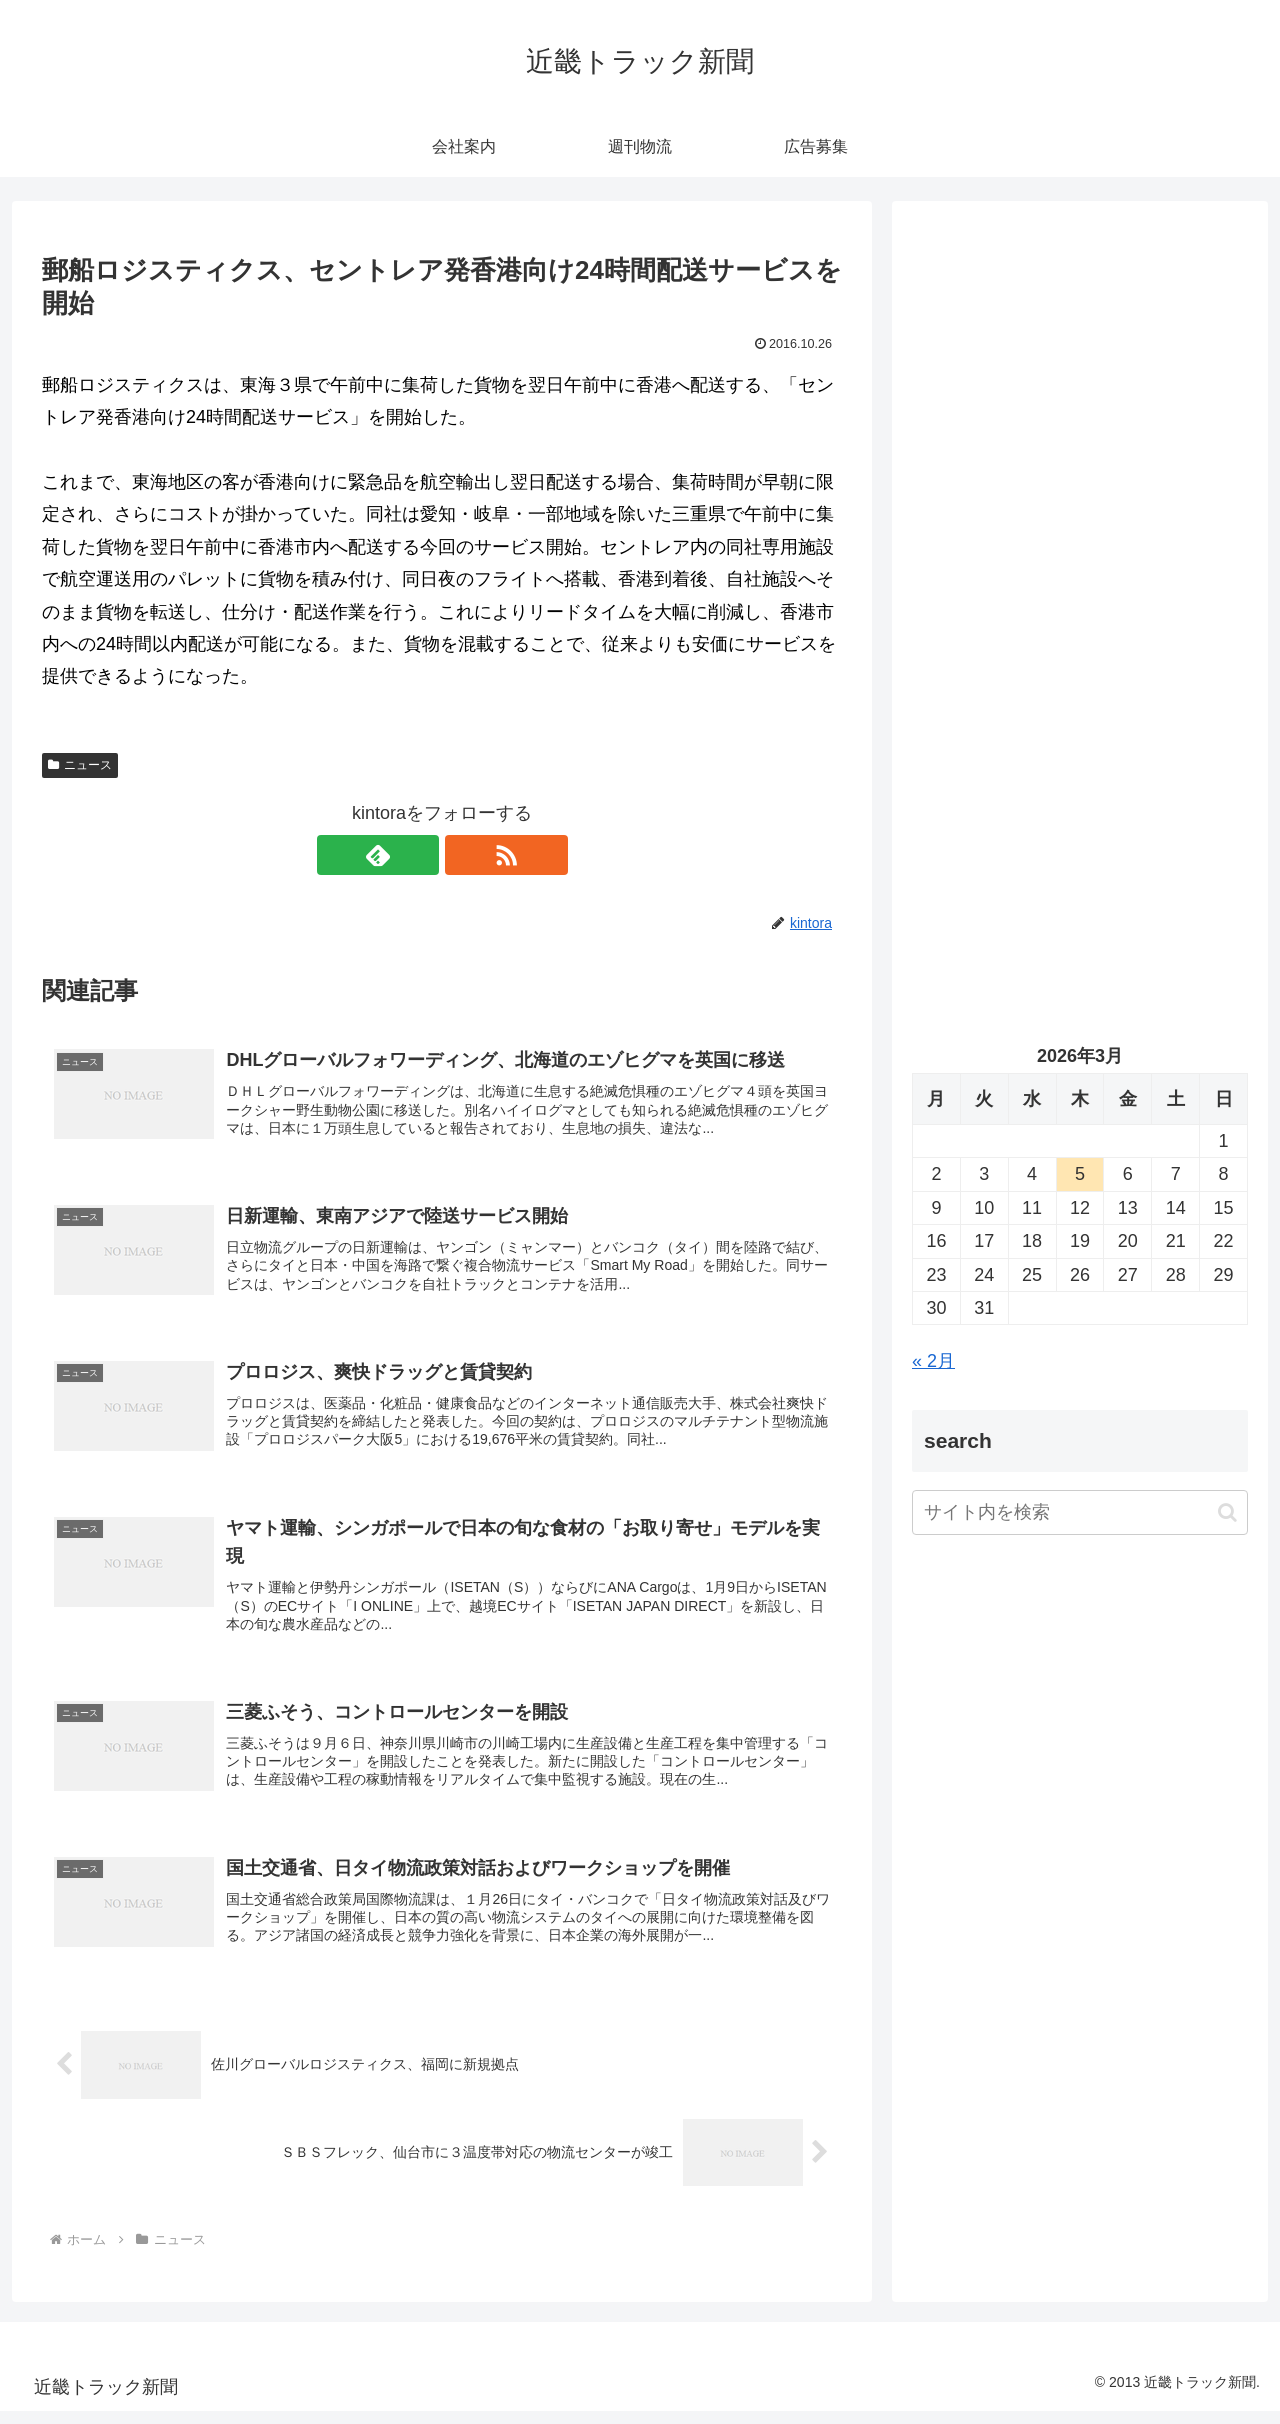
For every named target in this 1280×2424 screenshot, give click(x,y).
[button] (1227, 1512)
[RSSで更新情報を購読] (465, 855)
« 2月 (933, 1361)
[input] (1080, 1512)
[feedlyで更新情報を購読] (419, 855)
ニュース (80, 765)
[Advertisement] (1080, 426)
